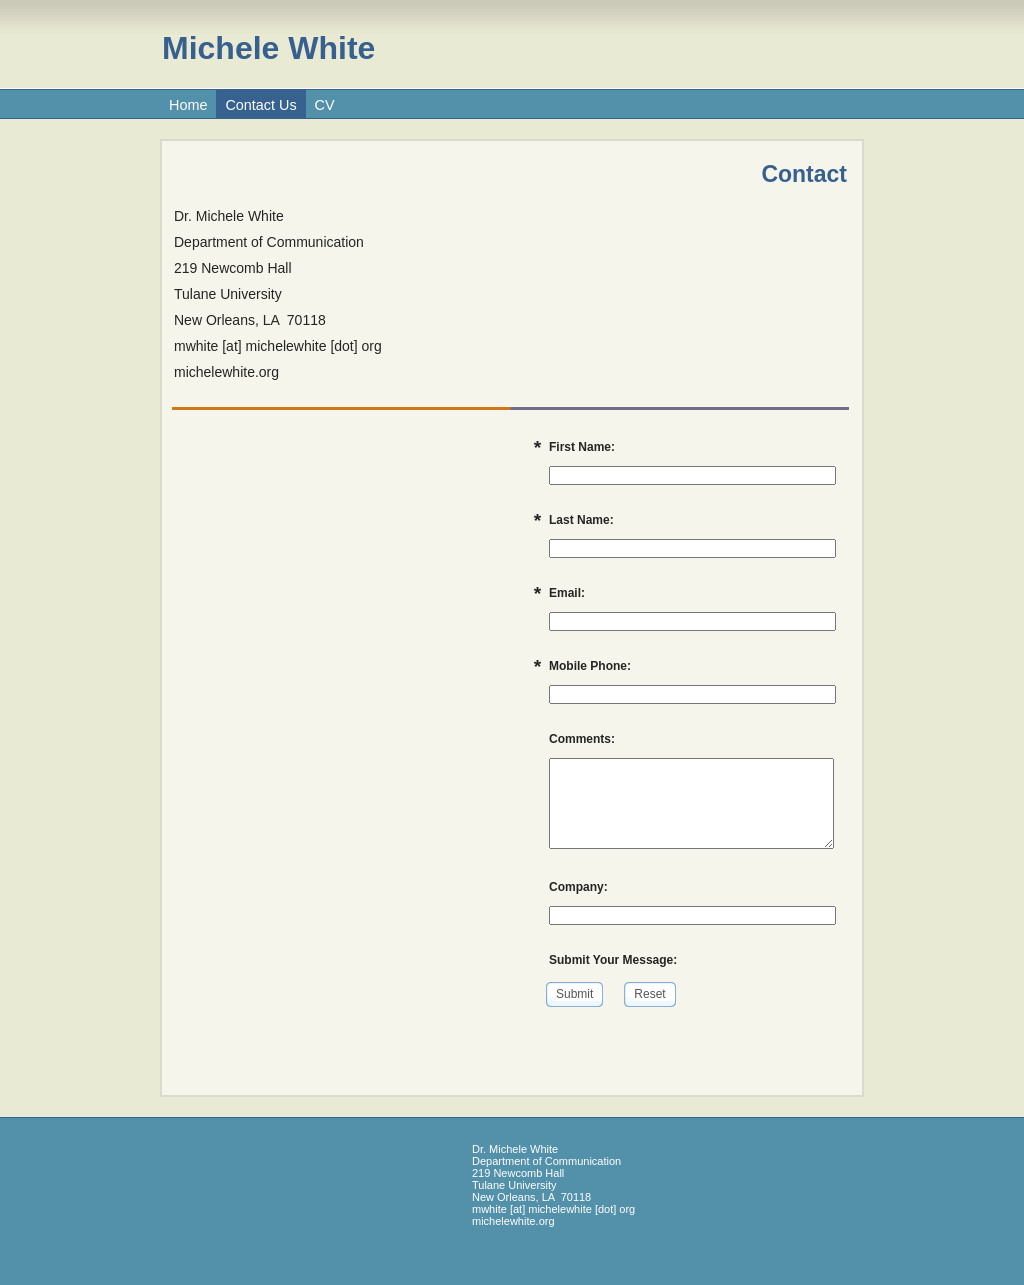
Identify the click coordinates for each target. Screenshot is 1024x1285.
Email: (567, 593)
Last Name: (581, 520)
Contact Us (260, 105)
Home (188, 105)
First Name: (582, 447)
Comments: (582, 739)
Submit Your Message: (613, 960)
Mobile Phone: (590, 666)
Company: (578, 887)
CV (325, 105)
